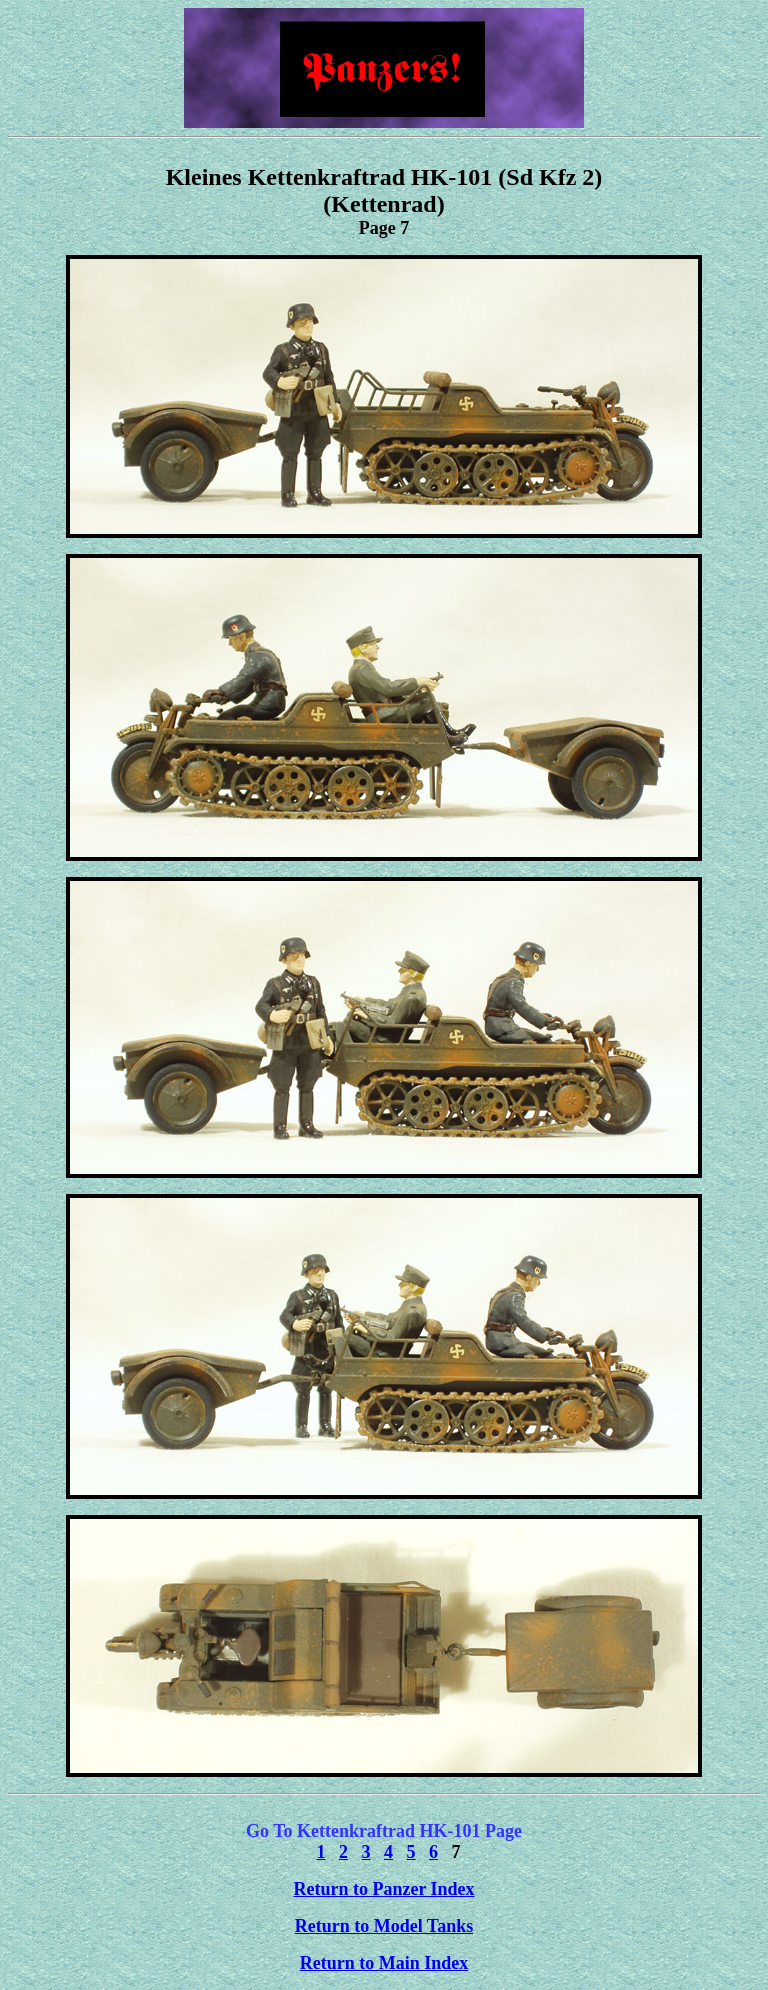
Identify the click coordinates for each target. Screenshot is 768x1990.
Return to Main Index (384, 1963)
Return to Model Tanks (384, 1926)
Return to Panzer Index (383, 1889)
